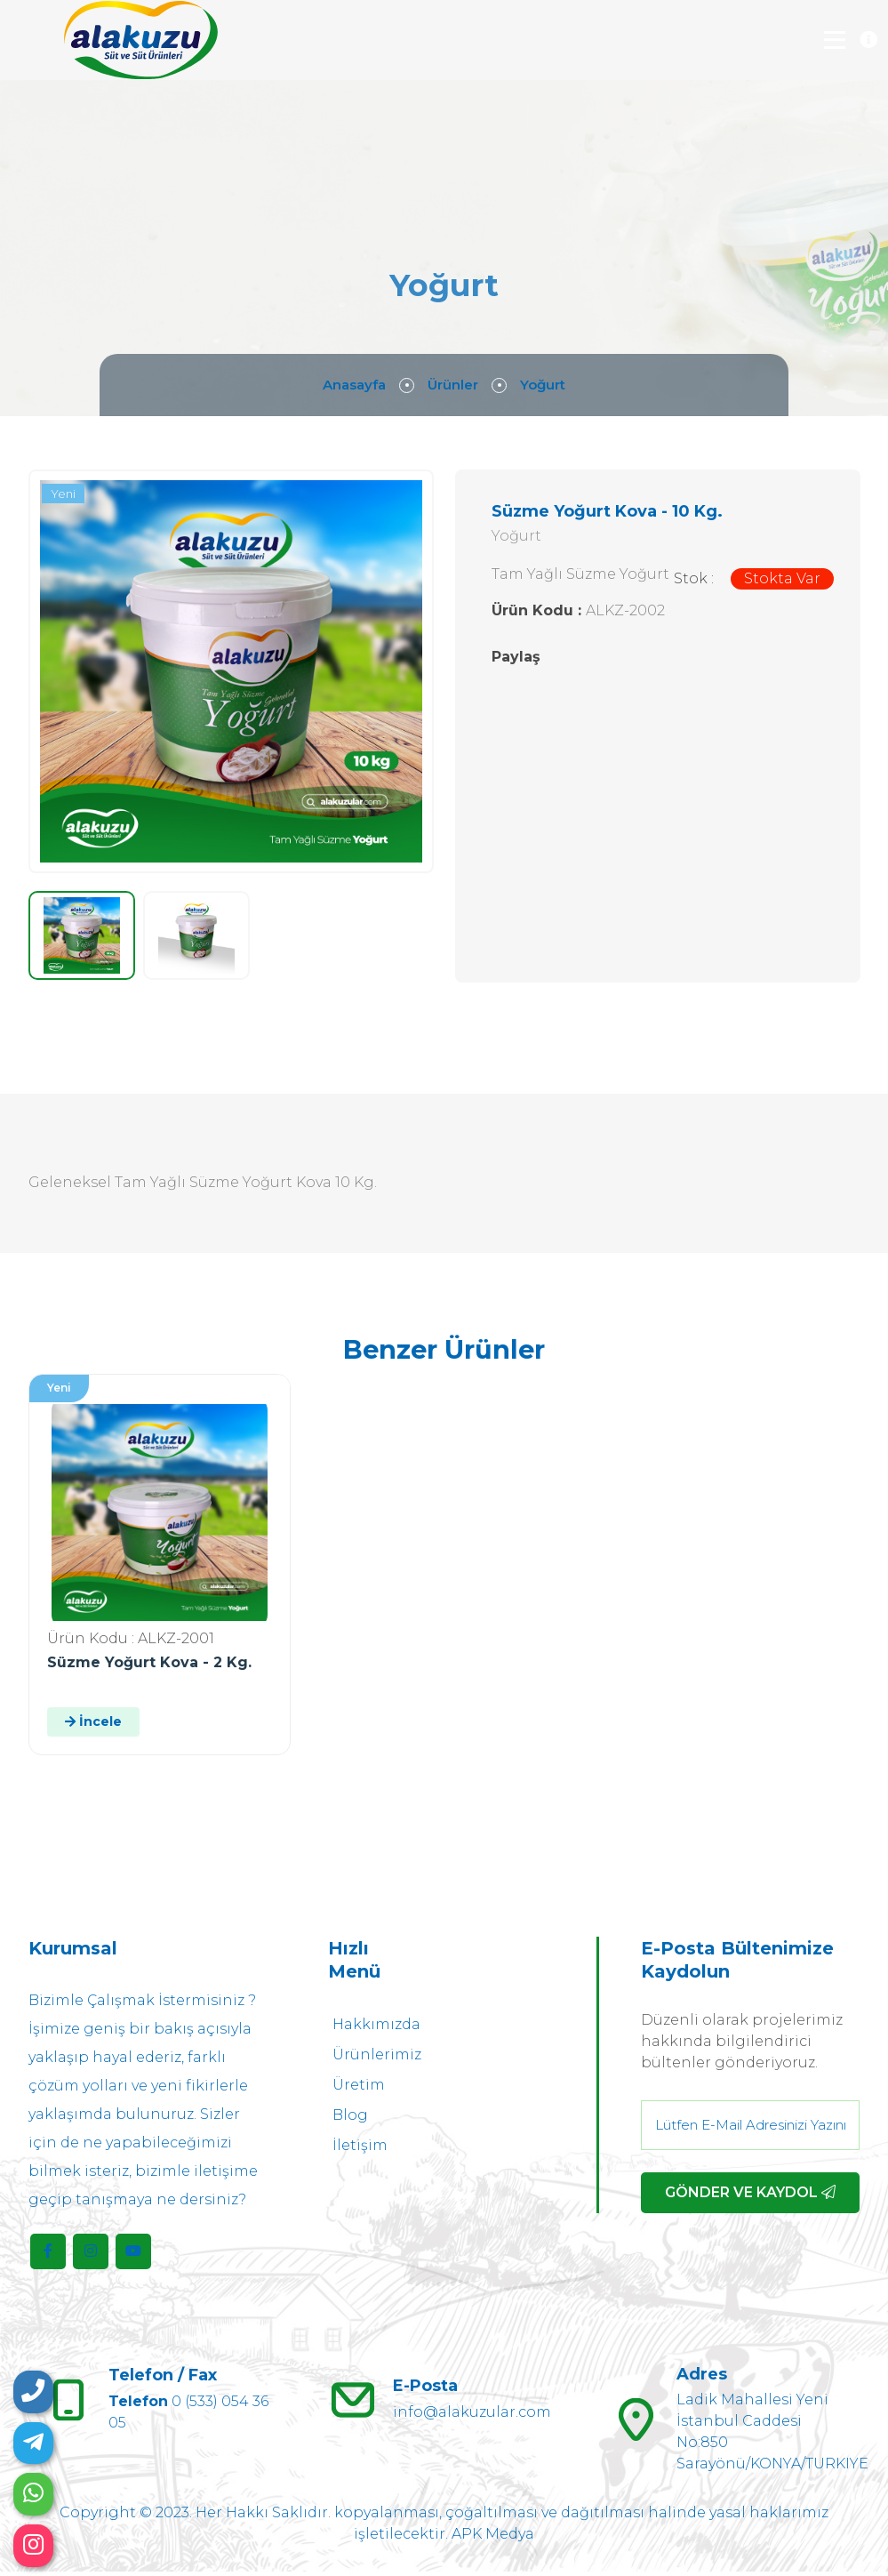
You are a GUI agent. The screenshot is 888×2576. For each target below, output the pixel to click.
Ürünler (454, 388)
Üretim (358, 2089)
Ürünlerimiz (376, 2058)
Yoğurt (547, 388)
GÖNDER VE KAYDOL (750, 2196)
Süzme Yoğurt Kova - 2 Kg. (149, 1666)
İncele (93, 1726)
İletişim (360, 2149)
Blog (350, 2119)
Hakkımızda (376, 2028)
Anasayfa (350, 388)
